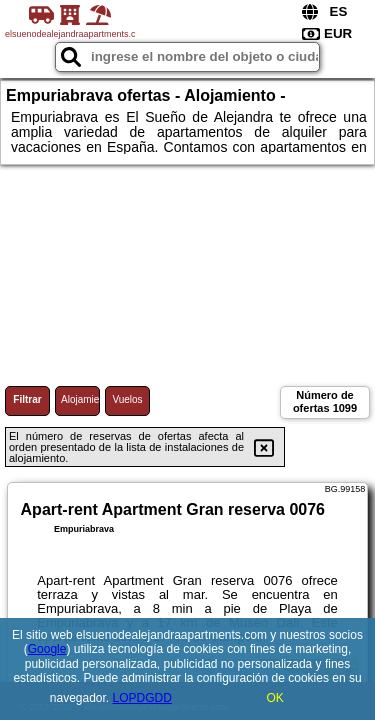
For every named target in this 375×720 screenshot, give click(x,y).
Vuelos (127, 399)
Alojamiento (80, 399)
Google (47, 649)
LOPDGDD (142, 698)
